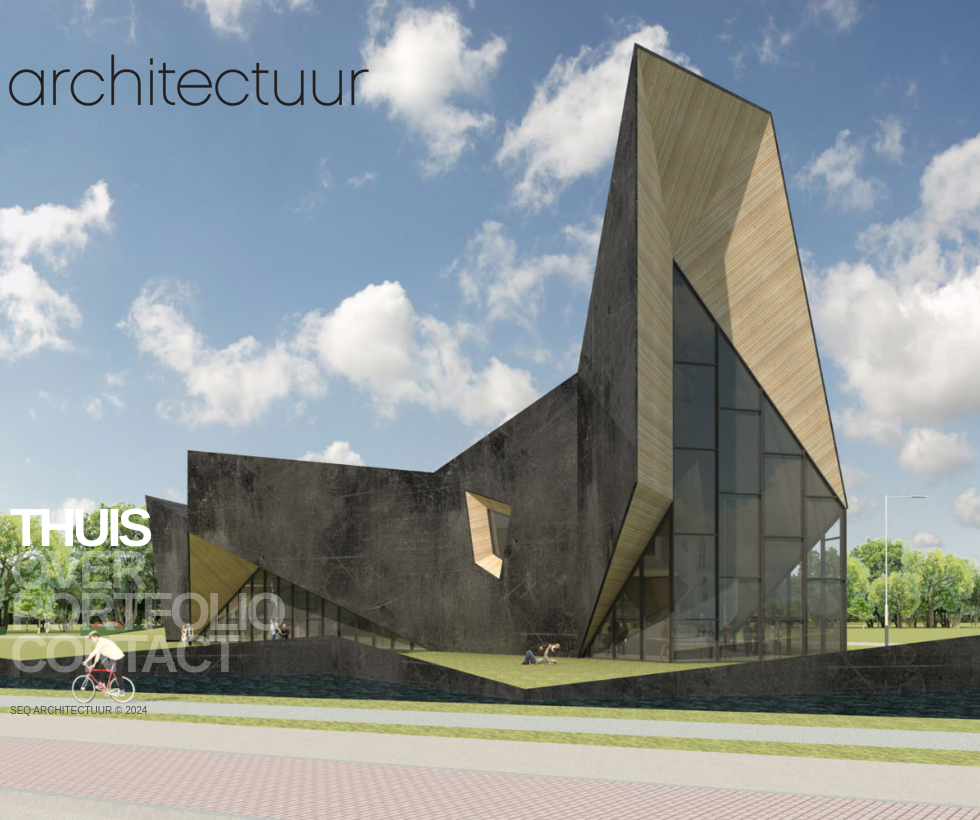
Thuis (79, 528)
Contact (123, 654)
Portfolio (146, 612)
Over (77, 570)
